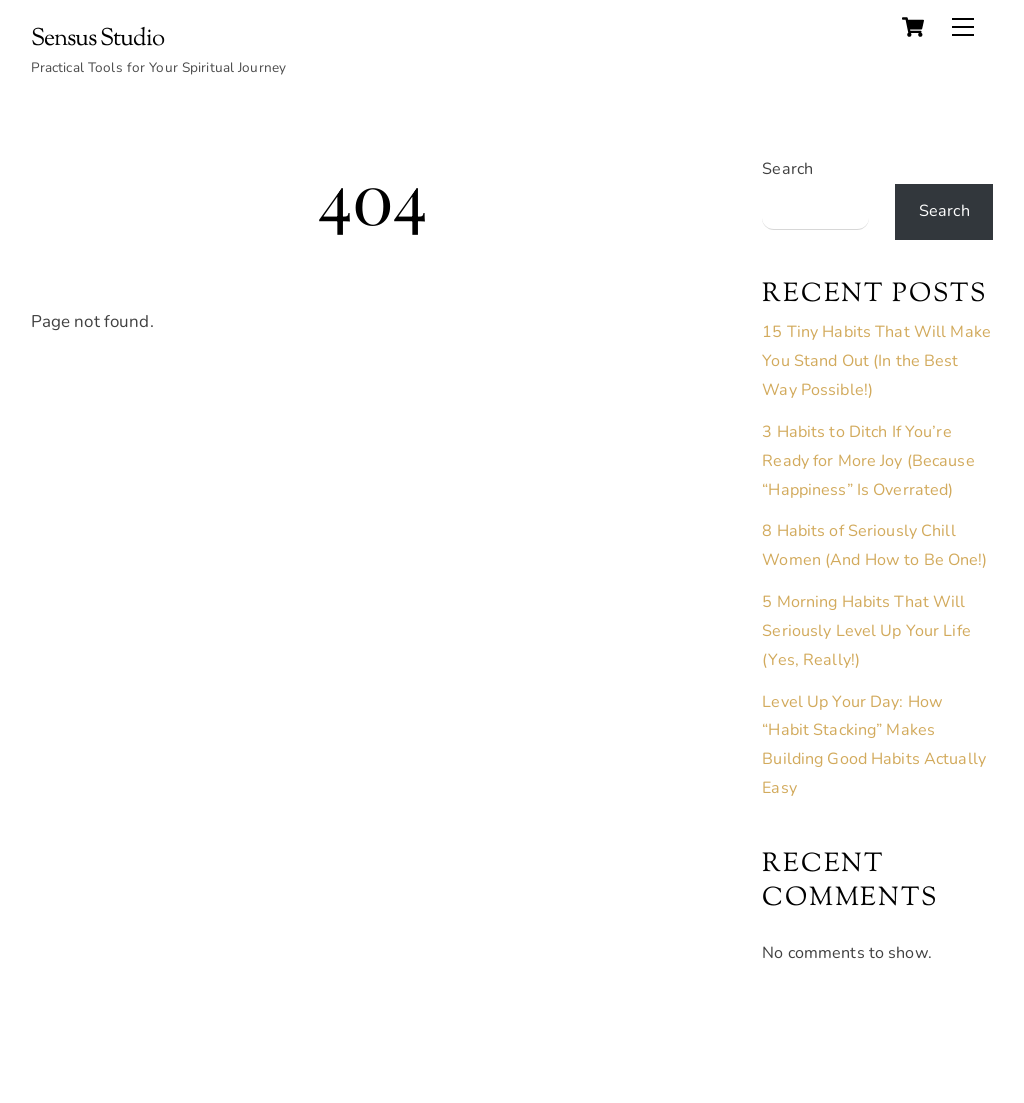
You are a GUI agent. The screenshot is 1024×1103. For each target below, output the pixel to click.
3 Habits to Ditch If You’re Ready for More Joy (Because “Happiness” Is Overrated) (868, 461)
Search (787, 169)
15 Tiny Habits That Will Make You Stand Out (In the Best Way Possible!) (876, 361)
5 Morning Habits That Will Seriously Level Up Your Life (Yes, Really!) (866, 631)
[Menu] (963, 27)
